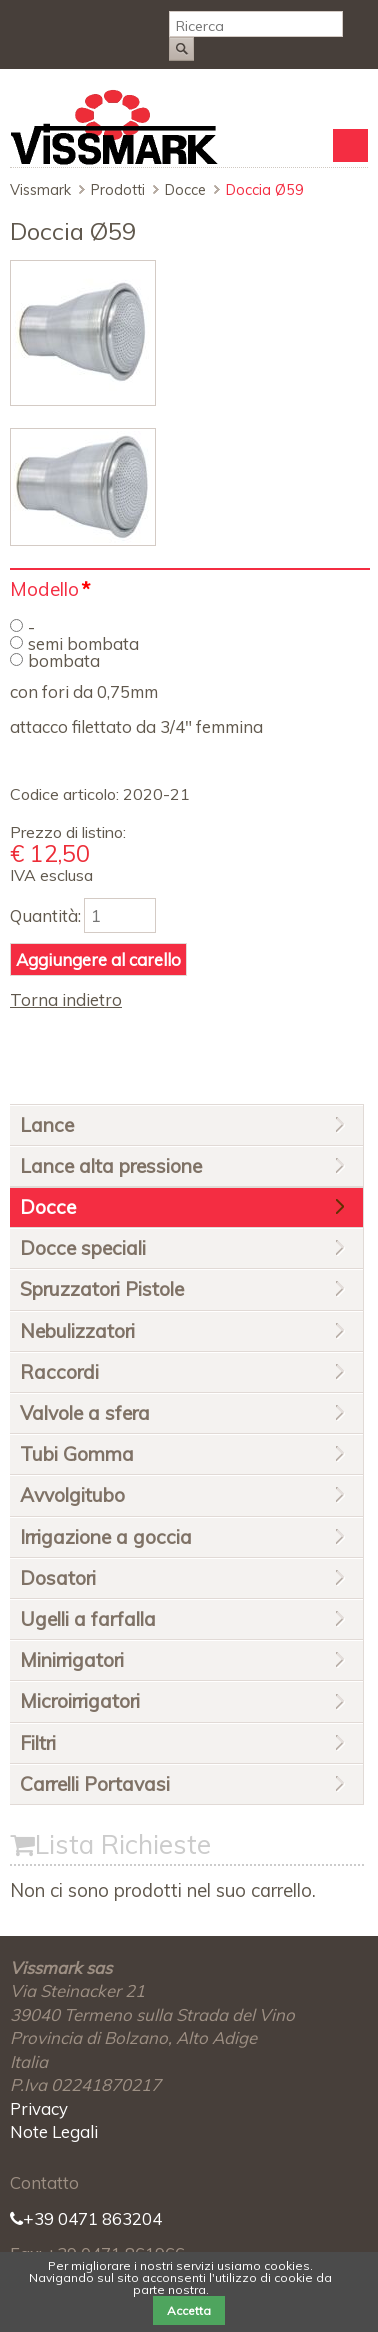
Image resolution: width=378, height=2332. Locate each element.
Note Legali (54, 2131)
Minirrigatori (72, 1660)
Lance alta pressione (111, 1166)
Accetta (189, 2310)
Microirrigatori (80, 1701)
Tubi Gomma (77, 1454)
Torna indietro (66, 999)
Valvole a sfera (85, 1413)
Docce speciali (83, 1248)
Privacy (39, 2108)
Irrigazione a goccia (106, 1537)
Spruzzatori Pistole (102, 1289)
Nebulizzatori (77, 1331)
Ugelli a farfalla (88, 1619)
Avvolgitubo (72, 1495)
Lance (47, 1125)
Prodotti (118, 190)
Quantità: (45, 915)
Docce (185, 190)
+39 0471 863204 (86, 2218)
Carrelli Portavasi (95, 1784)
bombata (64, 660)
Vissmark (40, 190)
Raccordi (59, 1372)
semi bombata (83, 643)
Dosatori (58, 1578)
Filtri (38, 1743)
